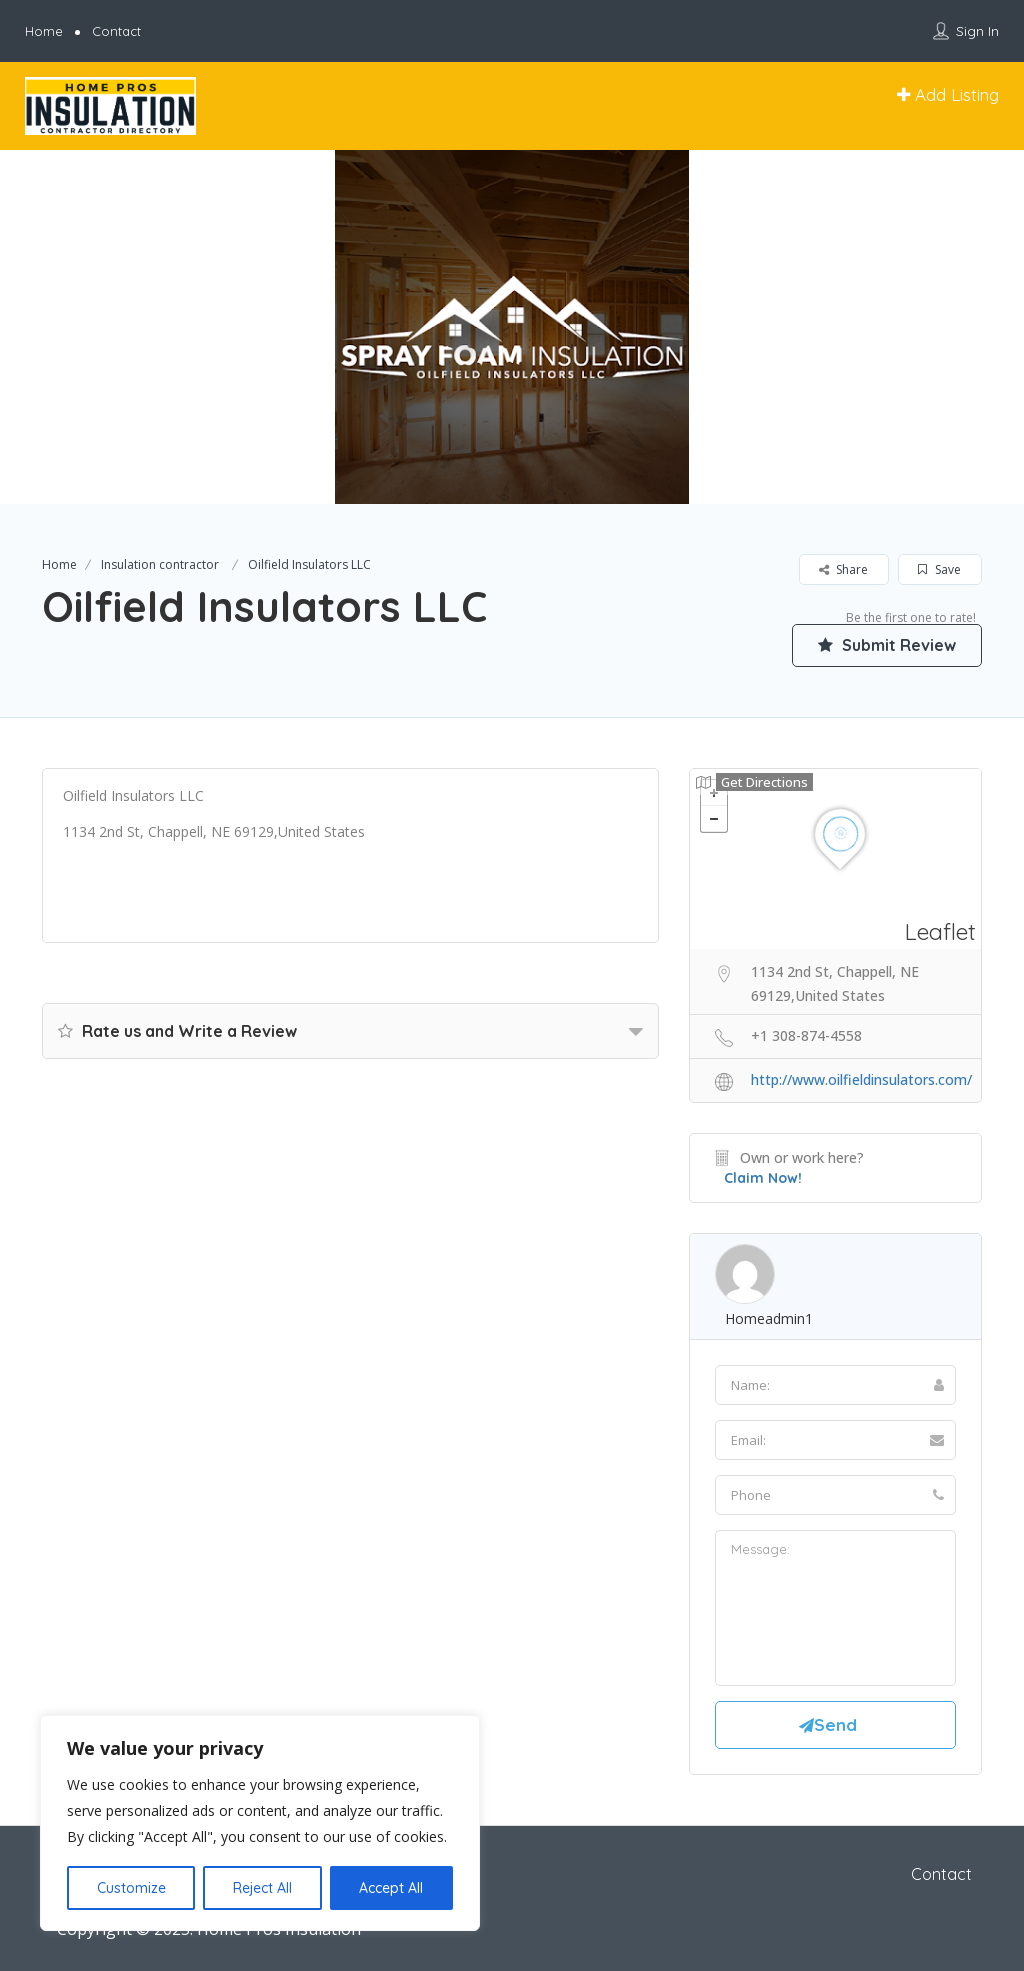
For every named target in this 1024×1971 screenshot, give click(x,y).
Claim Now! (763, 1178)
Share (843, 569)
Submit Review (887, 645)
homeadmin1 (769, 1318)
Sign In (977, 31)
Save (939, 569)
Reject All (262, 1888)
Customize (131, 1888)
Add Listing (948, 94)
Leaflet (940, 931)
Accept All (391, 1888)
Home (44, 31)
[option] (512, 327)
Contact (116, 31)
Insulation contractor (160, 564)
